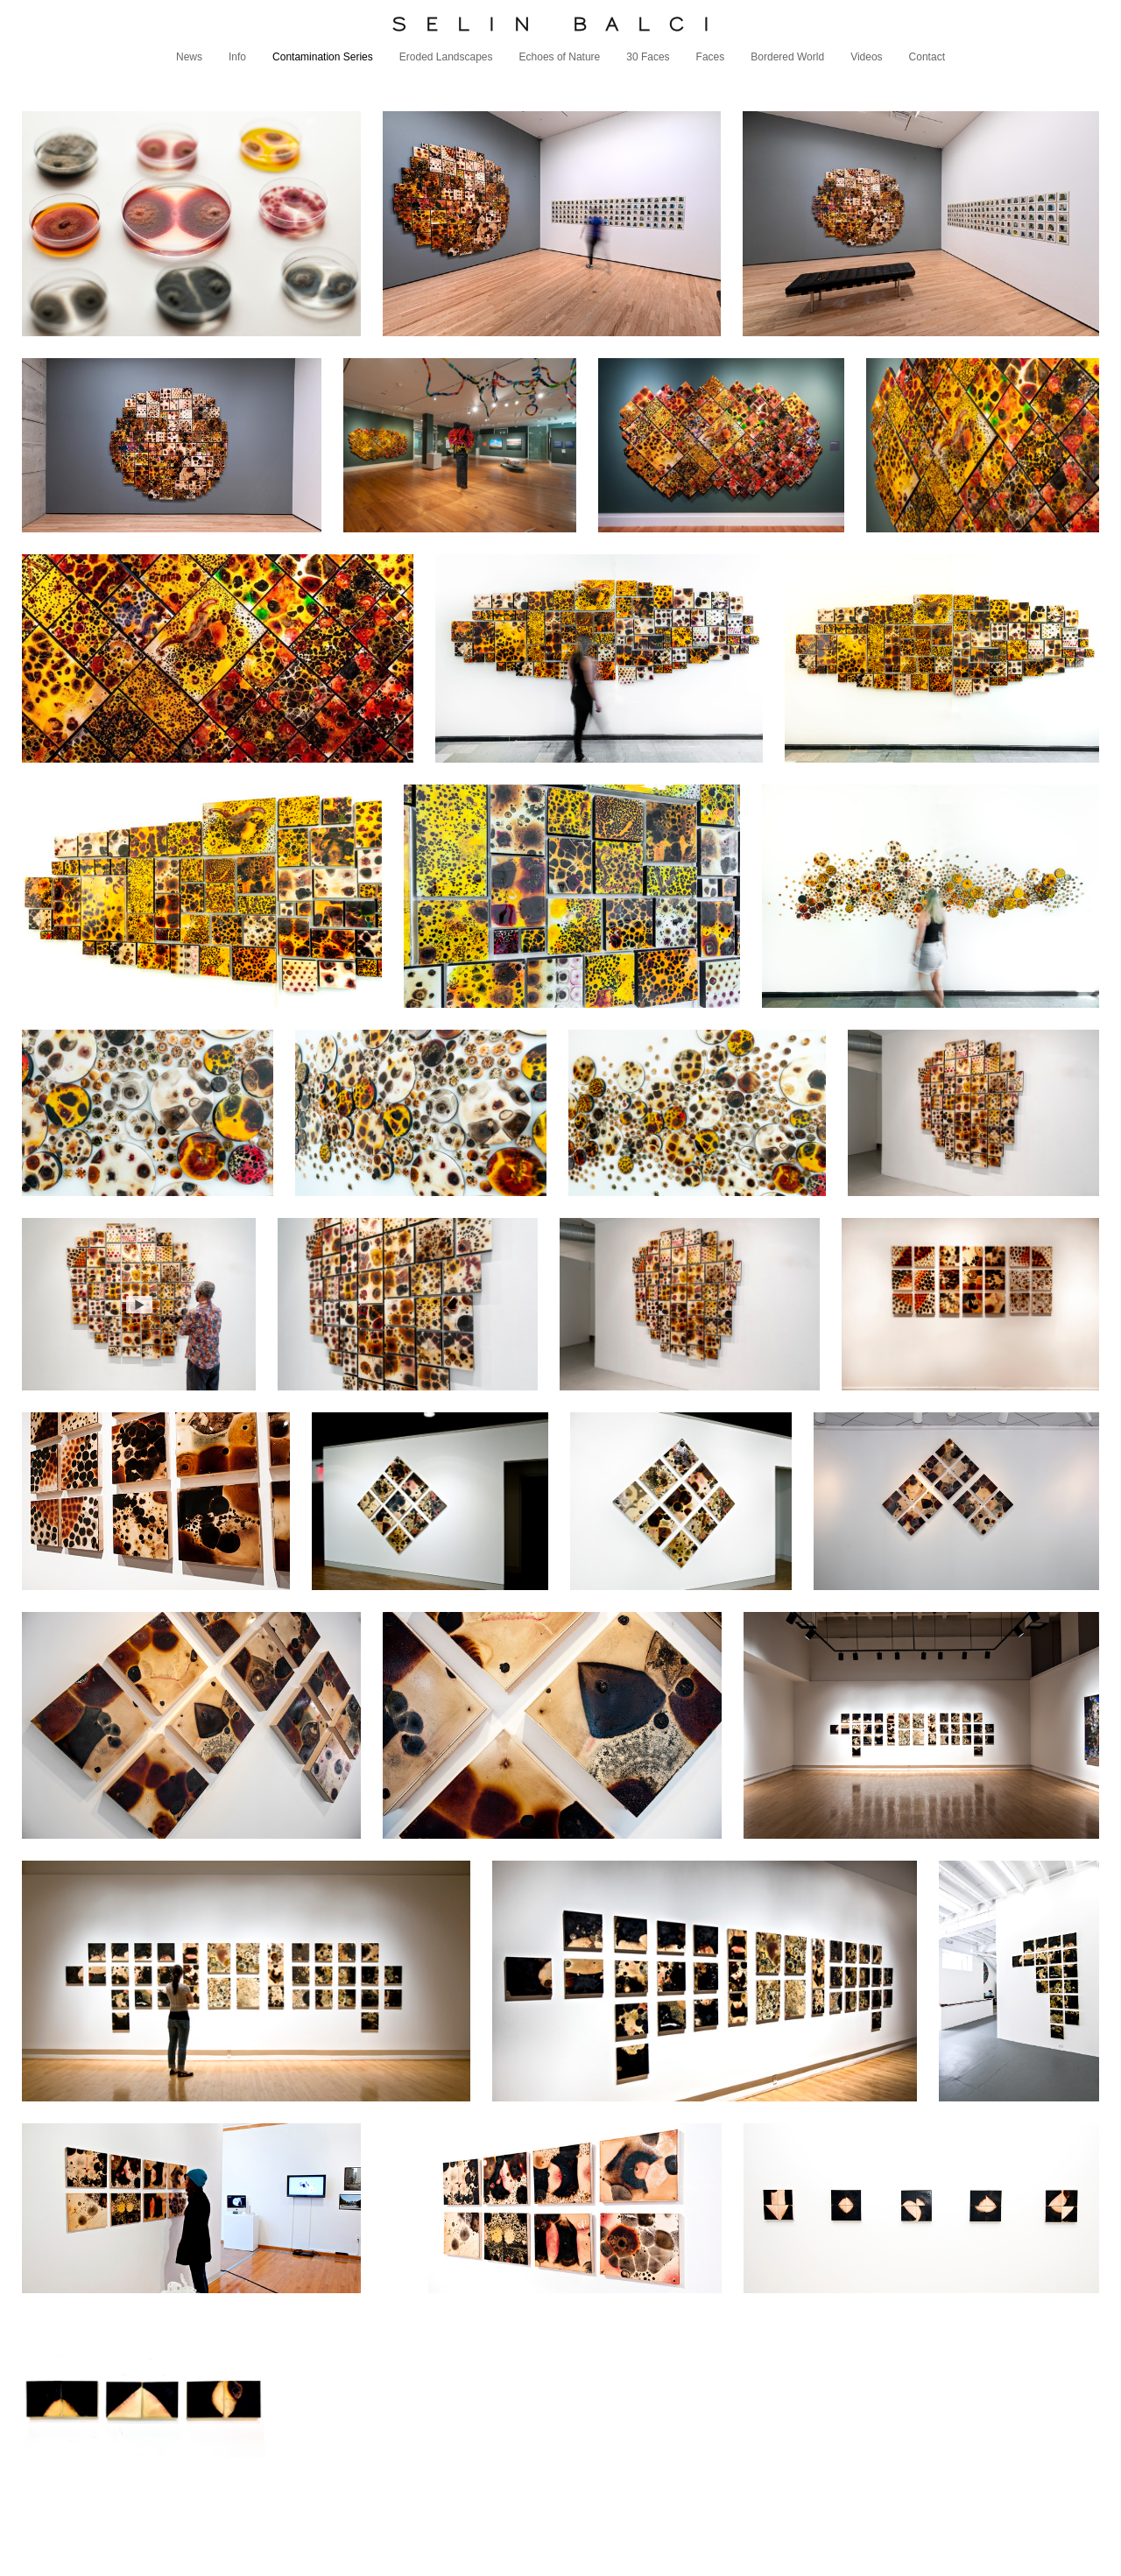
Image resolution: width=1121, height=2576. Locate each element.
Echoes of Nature (560, 57)
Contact (927, 57)
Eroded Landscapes (446, 57)
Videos (866, 57)
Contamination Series (322, 57)
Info (237, 57)
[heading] (560, 24)
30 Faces (647, 57)
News (189, 57)
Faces (710, 57)
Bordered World (787, 57)
